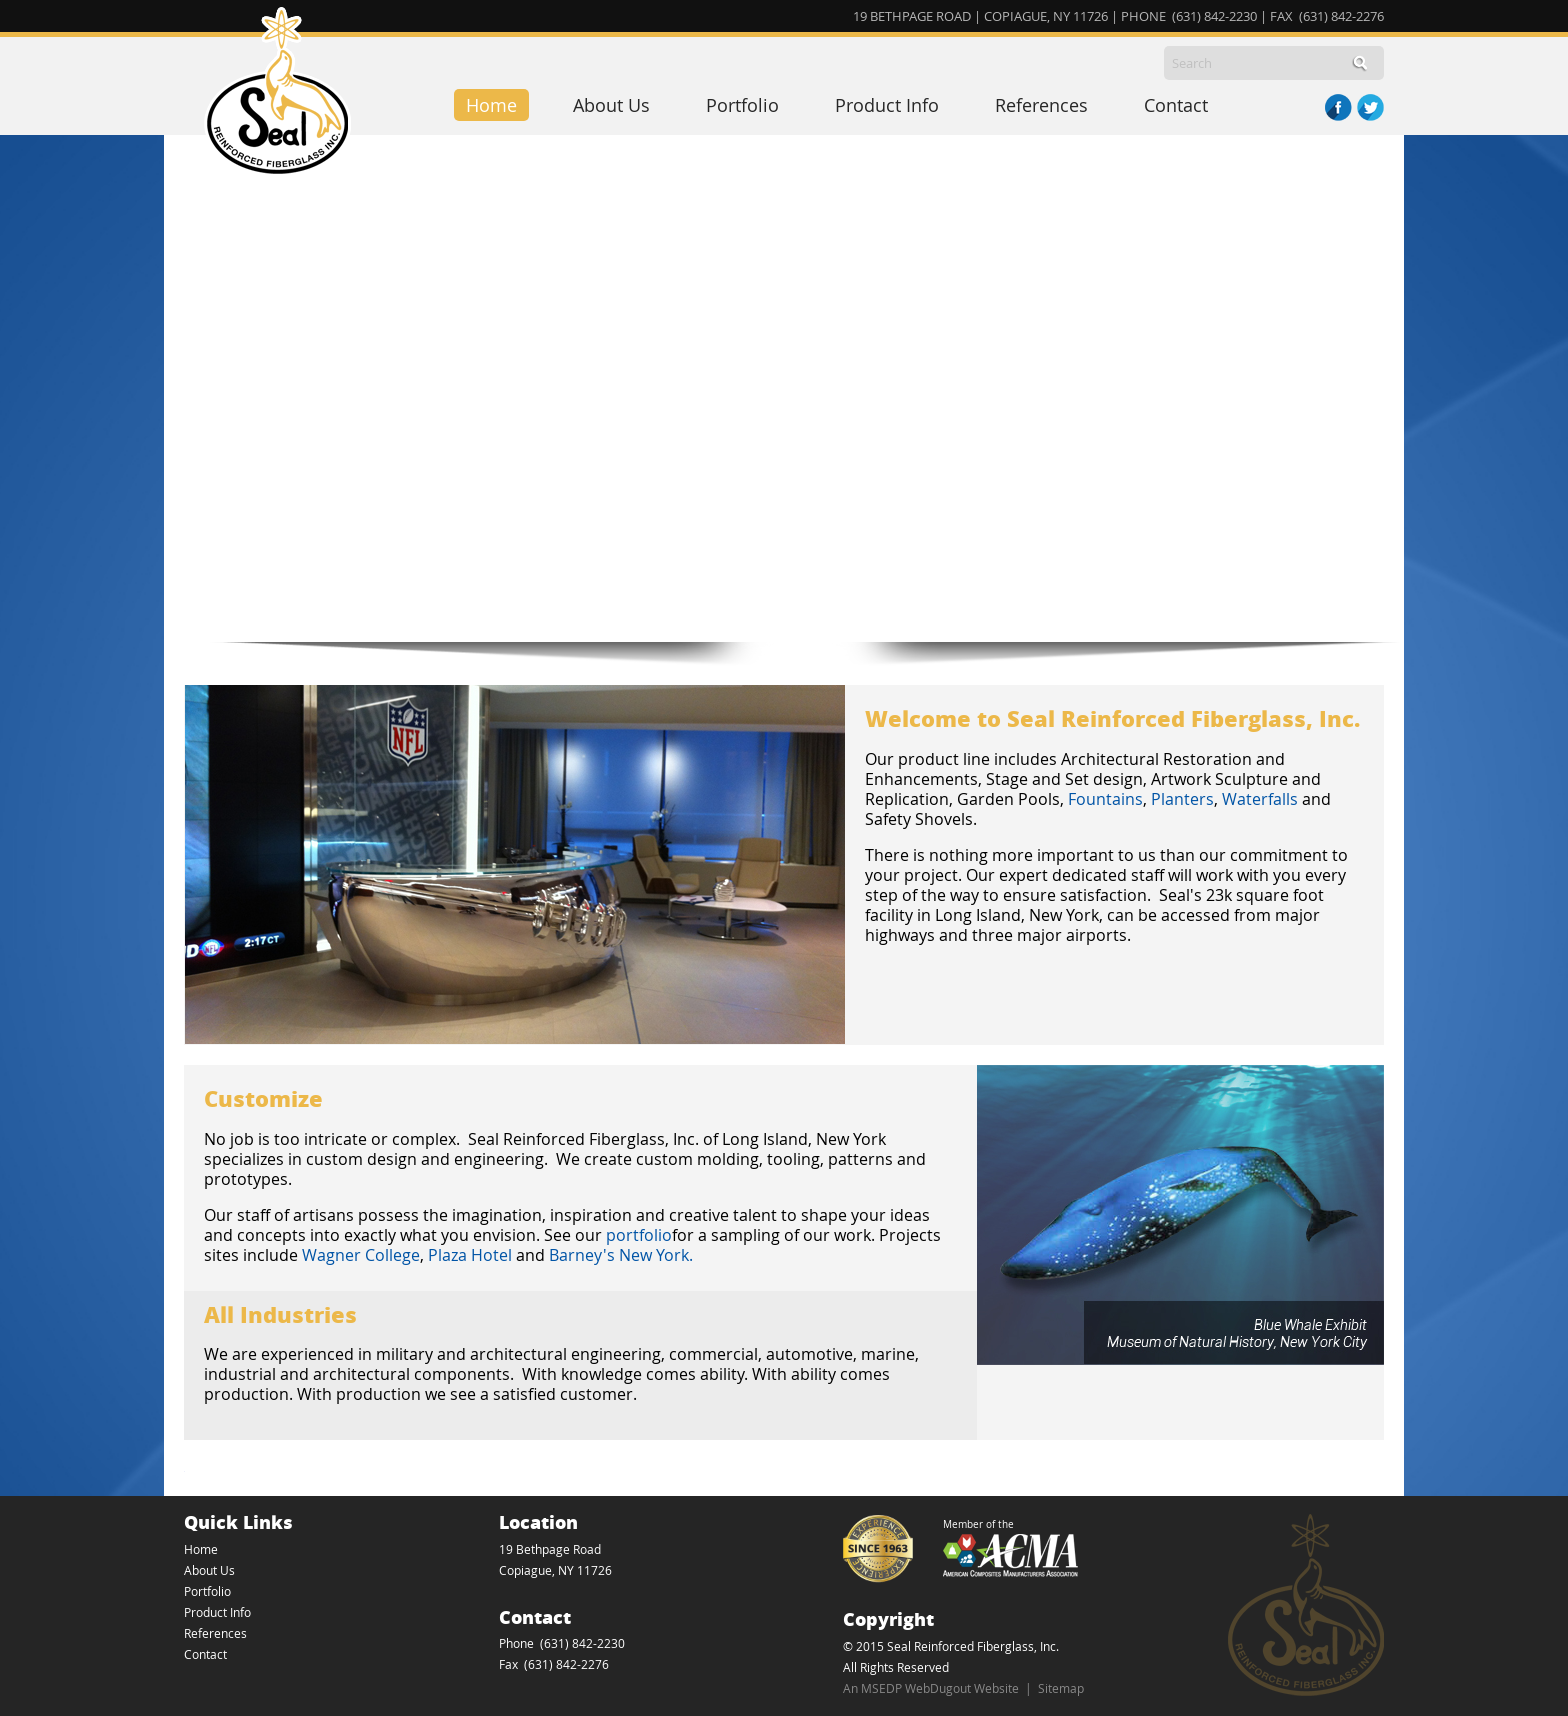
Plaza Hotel (470, 1255)
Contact (1176, 105)
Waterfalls (1260, 799)
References (1041, 105)
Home (491, 105)
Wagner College (361, 1255)
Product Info (887, 105)
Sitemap (1061, 1688)
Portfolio (742, 105)
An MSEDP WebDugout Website (931, 1688)
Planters (1182, 799)
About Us (611, 105)
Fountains (1105, 799)
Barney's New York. (623, 1255)
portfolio (639, 1235)
